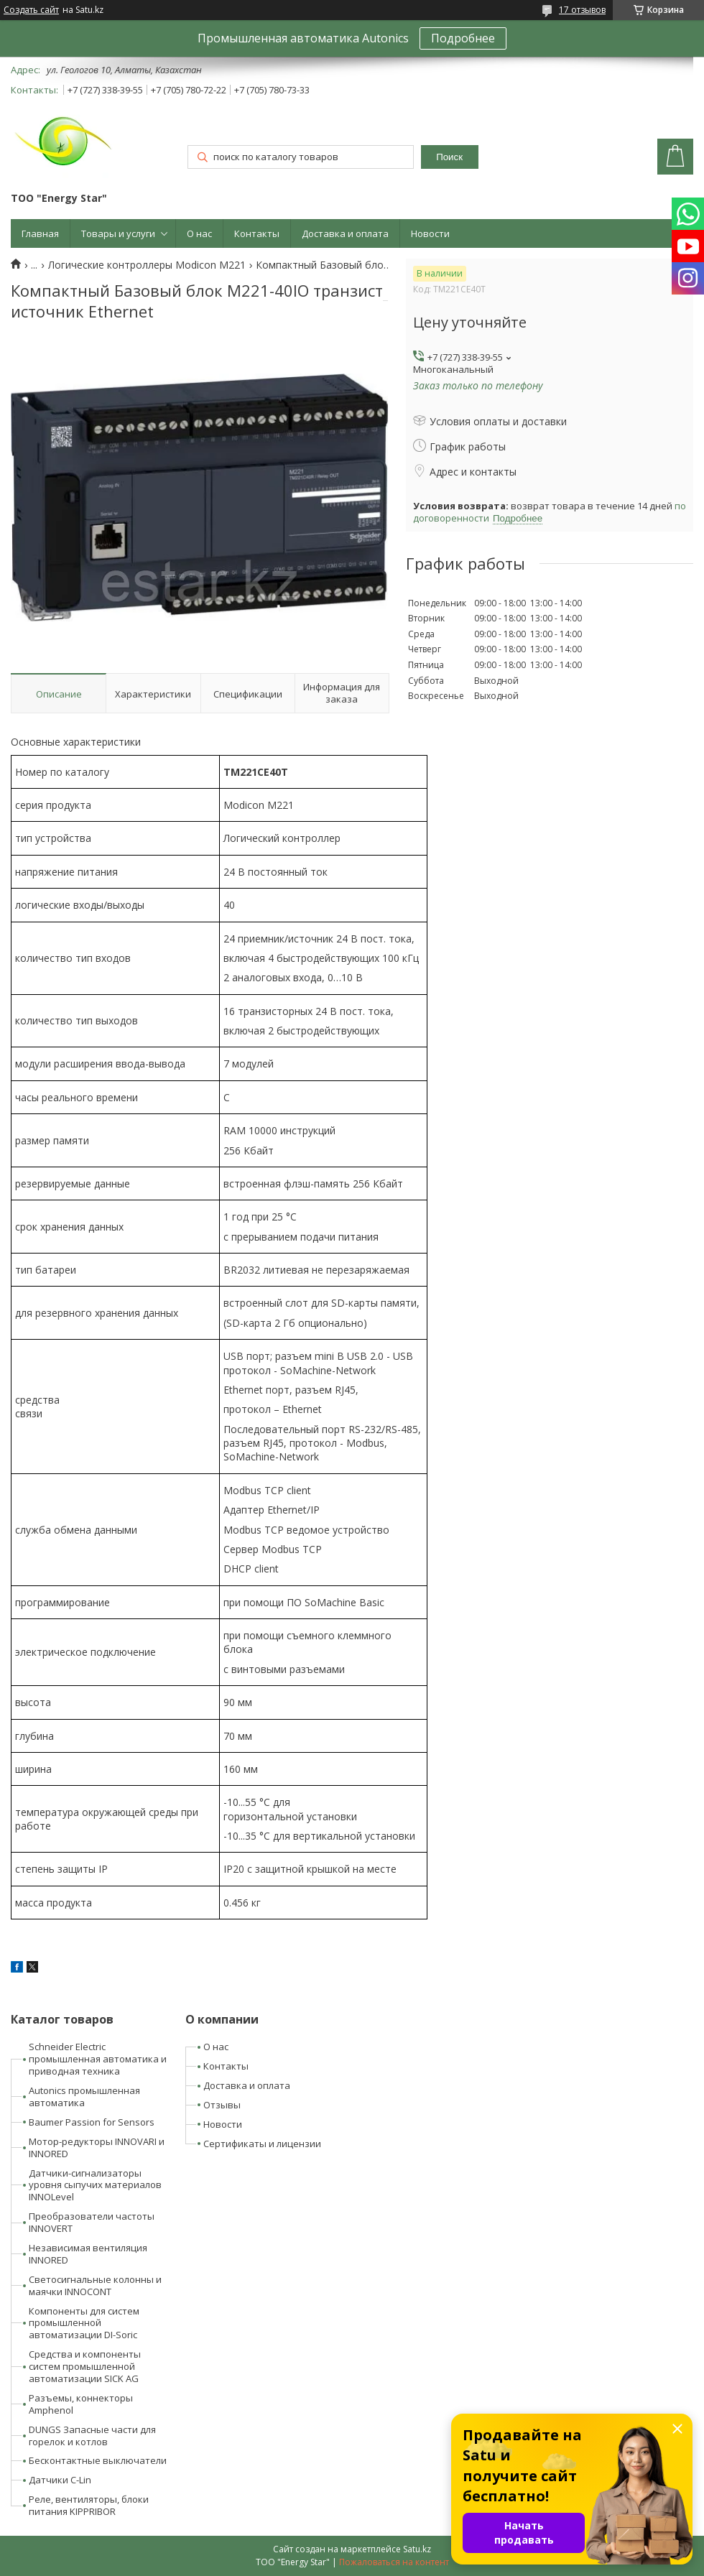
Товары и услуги (118, 233)
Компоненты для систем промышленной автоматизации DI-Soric (84, 2323)
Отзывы (222, 2104)
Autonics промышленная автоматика (84, 2096)
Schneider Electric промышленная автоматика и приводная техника (98, 2058)
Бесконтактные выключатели (98, 2460)
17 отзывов (582, 10)
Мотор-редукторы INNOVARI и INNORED (97, 2147)
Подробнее (463, 38)
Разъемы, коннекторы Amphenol (81, 2404)
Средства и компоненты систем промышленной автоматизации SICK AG (85, 2366)
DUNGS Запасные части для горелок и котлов (92, 2435)
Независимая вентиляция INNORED (88, 2253)
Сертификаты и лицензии (262, 2143)
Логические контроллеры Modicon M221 (147, 265)
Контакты (256, 233)
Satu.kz (417, 2549)
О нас (199, 233)
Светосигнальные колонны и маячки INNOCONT (95, 2285)
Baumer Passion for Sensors (91, 2122)
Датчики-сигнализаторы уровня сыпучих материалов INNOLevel (95, 2185)
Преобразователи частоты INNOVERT (91, 2222)
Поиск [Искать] (449, 157)
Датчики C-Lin (60, 2479)
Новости (430, 233)
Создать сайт (31, 10)
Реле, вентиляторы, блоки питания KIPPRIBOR (89, 2505)
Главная (40, 233)
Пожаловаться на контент (394, 2562)
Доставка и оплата (345, 233)
